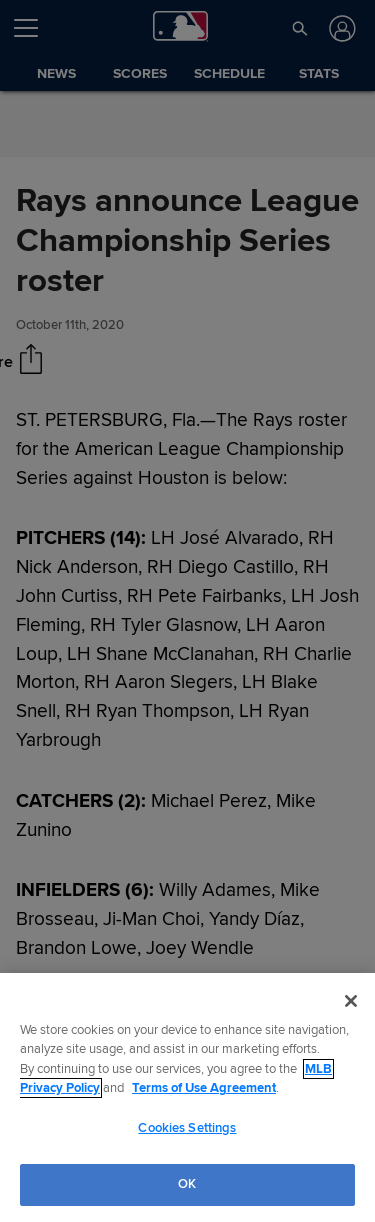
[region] (187, 1097)
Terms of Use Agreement (204, 1088)
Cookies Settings (187, 1128)
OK (187, 1184)
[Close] (351, 1001)
